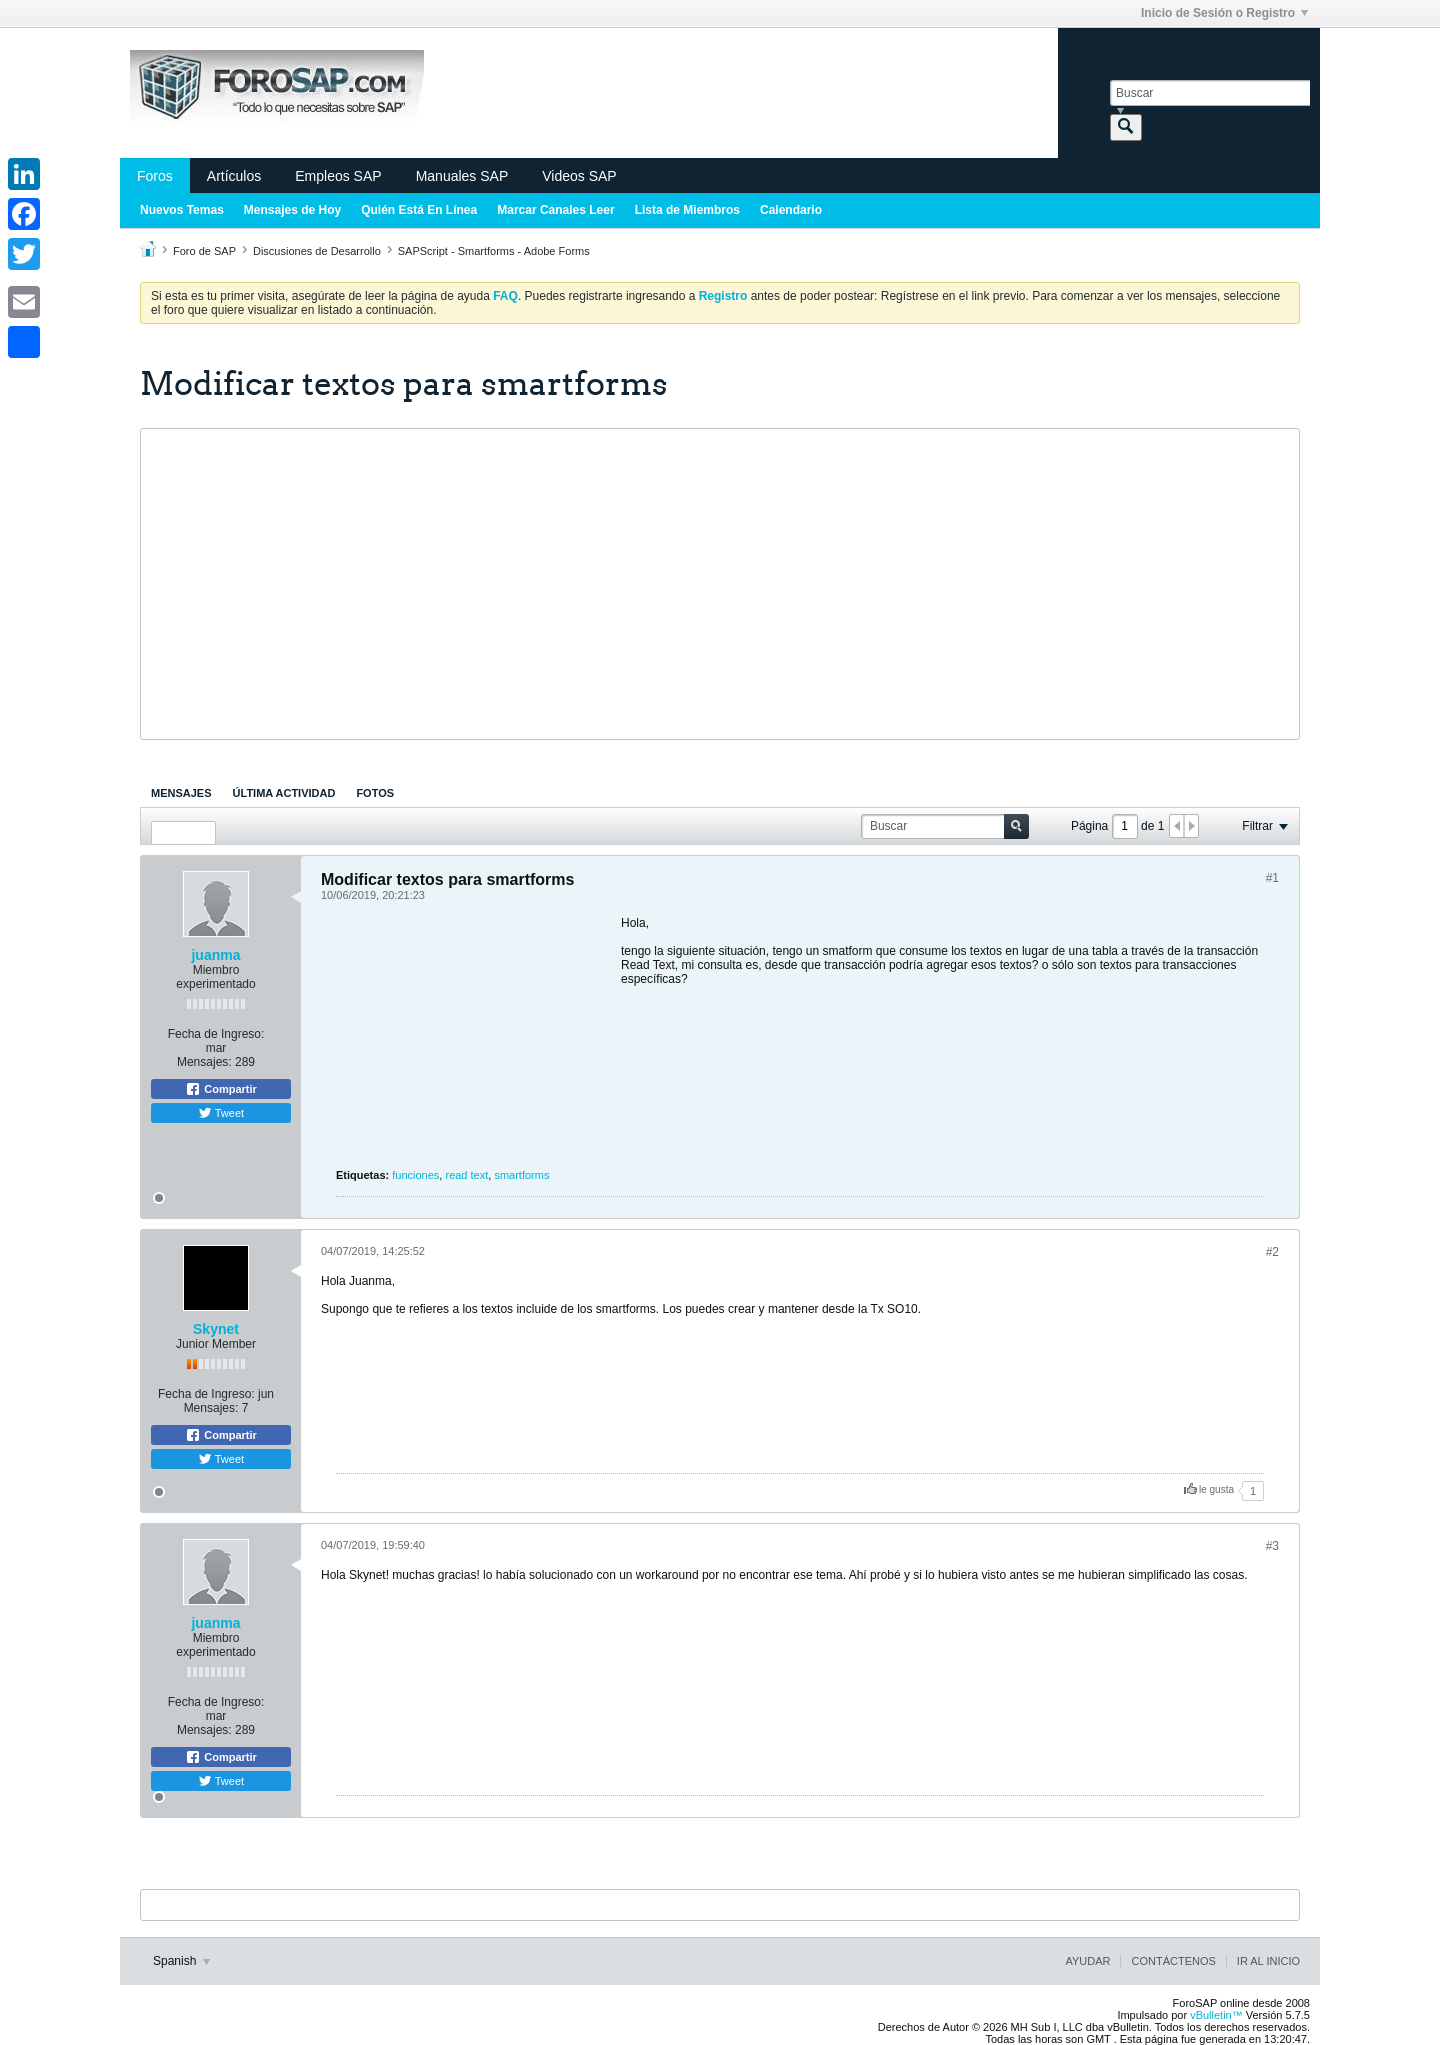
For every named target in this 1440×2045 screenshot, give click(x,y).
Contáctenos (1173, 1961)
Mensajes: (204, 1062)
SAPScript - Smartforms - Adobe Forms (494, 251)
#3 (1272, 1546)
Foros (155, 176)
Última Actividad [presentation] (284, 793)
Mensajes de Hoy (292, 210)
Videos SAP (579, 176)
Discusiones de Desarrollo (317, 251)
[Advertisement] (720, 584)
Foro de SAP (204, 251)
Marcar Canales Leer (555, 210)
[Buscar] (1210, 93)
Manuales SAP (462, 176)
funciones (415, 1175)
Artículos (234, 176)
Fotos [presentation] (375, 793)
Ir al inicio (1268, 1961)
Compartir (221, 1089)
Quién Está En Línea (419, 210)
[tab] (181, 793)
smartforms (521, 1175)
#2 (1272, 1252)
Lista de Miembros (687, 210)
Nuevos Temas (182, 210)
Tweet (221, 1113)
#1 (1272, 878)
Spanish (181, 1961)
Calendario (791, 210)
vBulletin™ (1216, 2015)
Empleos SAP (338, 176)
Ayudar (1087, 1961)
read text (466, 1175)
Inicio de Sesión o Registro (1224, 13)
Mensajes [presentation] (181, 793)
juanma (215, 955)
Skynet (216, 1329)
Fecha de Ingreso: (216, 1034)
